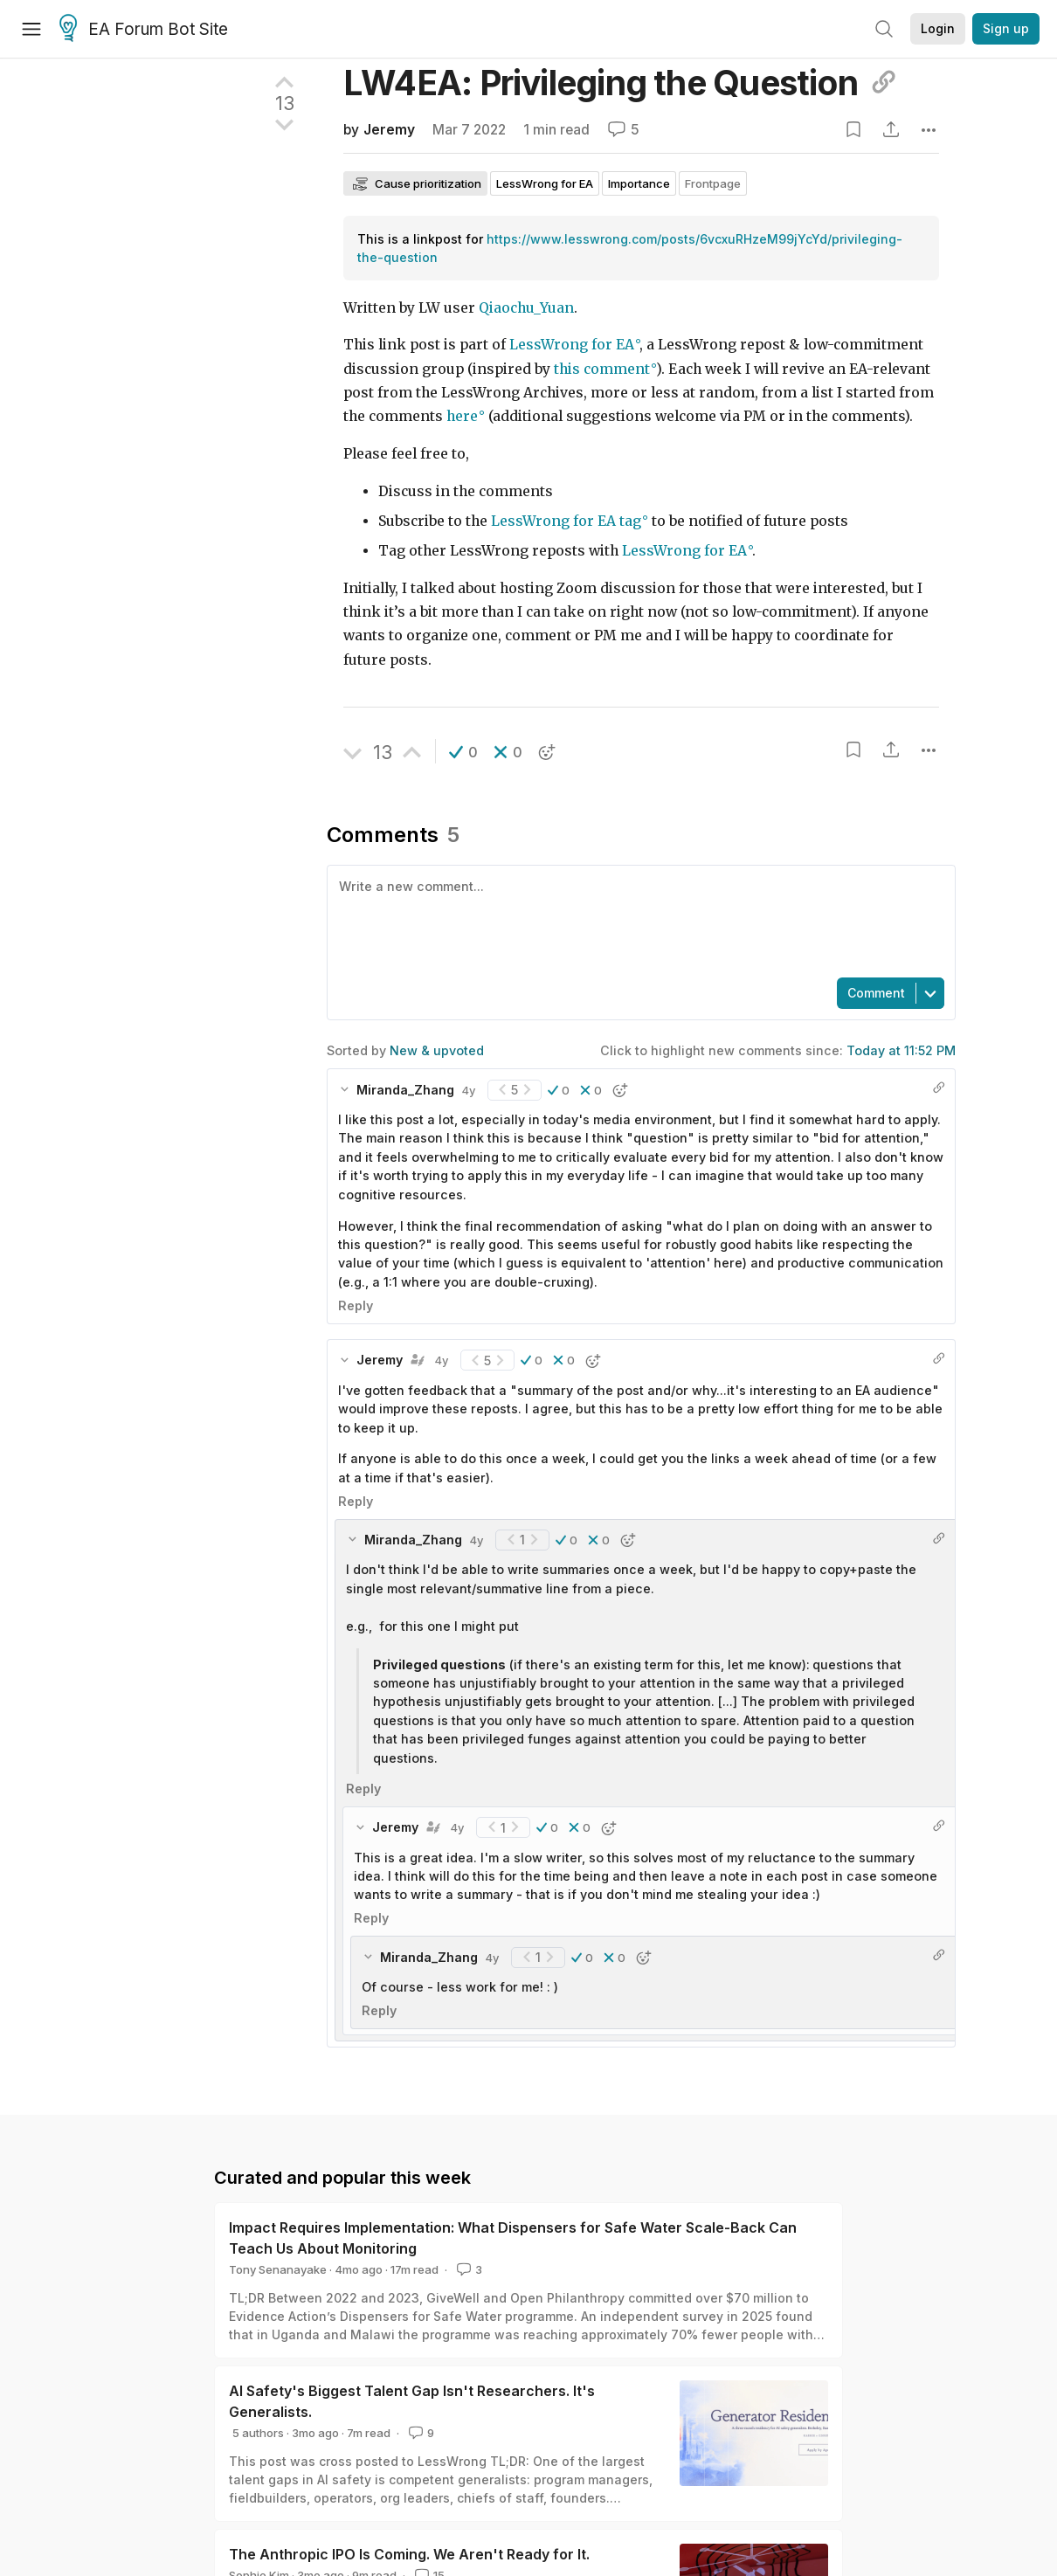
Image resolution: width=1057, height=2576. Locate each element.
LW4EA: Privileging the (620, 82)
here (462, 416)
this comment (602, 369)
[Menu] (31, 29)
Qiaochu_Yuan (526, 308)
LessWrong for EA (571, 344)
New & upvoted (437, 1050)
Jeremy (389, 129)
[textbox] (637, 919)
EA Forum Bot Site (143, 29)
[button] (463, 752)
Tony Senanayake (278, 2269)
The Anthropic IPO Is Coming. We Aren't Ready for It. (409, 2554)
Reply (355, 1305)
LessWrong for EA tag (566, 521)
